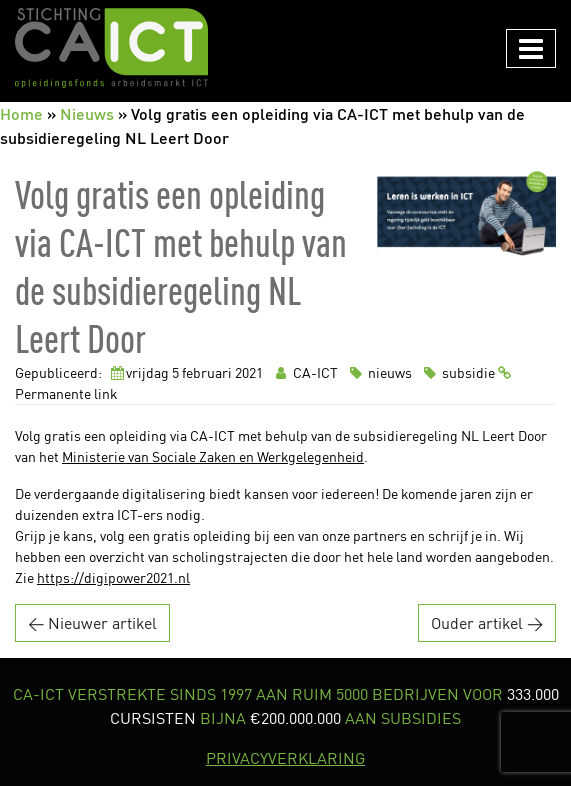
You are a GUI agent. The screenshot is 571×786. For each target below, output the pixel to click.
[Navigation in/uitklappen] (531, 48)
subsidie (458, 372)
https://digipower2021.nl (113, 577)
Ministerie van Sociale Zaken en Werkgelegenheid (213, 456)
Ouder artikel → (487, 623)
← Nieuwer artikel (92, 623)
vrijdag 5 (152, 372)
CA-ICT (305, 372)
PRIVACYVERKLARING (285, 758)
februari (207, 372)
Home (21, 113)
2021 (249, 372)
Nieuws (87, 113)
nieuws (379, 372)
